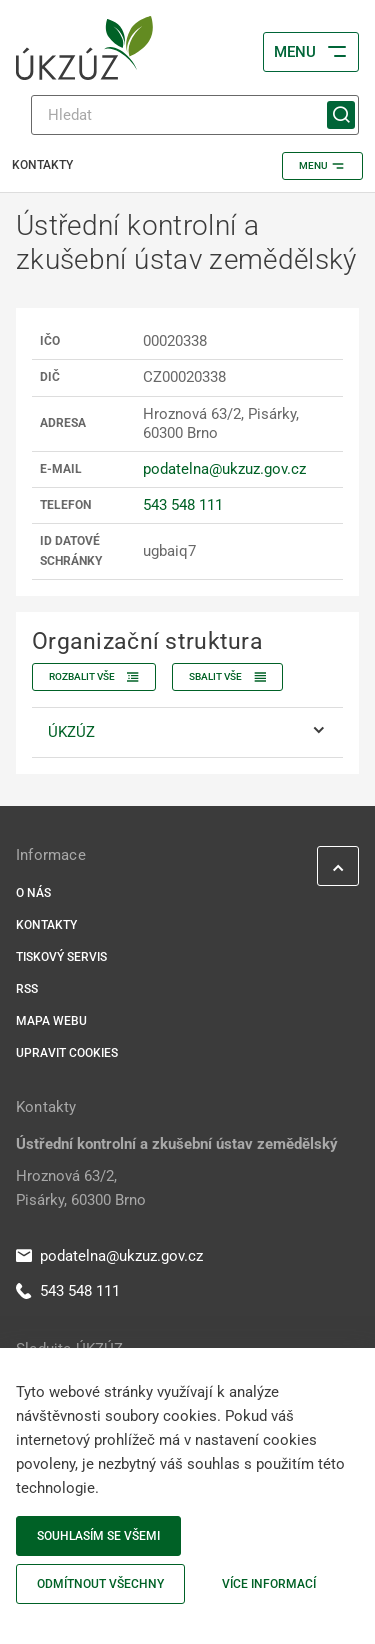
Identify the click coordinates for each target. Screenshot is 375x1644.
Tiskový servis (61, 957)
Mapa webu (51, 1021)
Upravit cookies (67, 1053)
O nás (33, 893)
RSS (27, 989)
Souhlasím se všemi (98, 1536)
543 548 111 (183, 505)
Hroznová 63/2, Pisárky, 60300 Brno (81, 1188)
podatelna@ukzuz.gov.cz (224, 469)
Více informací (269, 1584)
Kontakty (46, 925)
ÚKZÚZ (71, 732)
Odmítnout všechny (100, 1584)
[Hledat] (195, 115)
